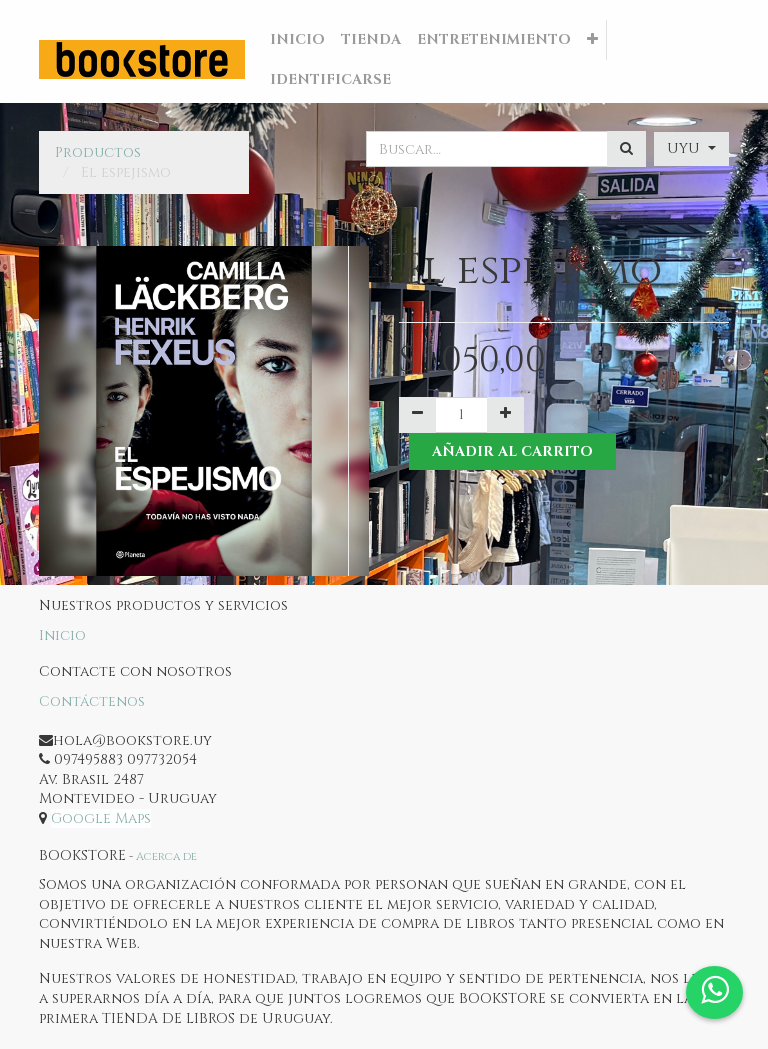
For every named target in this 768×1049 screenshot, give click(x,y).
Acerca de (166, 856)
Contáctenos (92, 701)
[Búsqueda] (626, 149)
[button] (592, 40)
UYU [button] (685, 148)
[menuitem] (297, 40)
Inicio (62, 635)
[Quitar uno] (417, 415)
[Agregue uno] (505, 415)
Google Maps (101, 818)
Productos (98, 152)
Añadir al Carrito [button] (512, 451)
